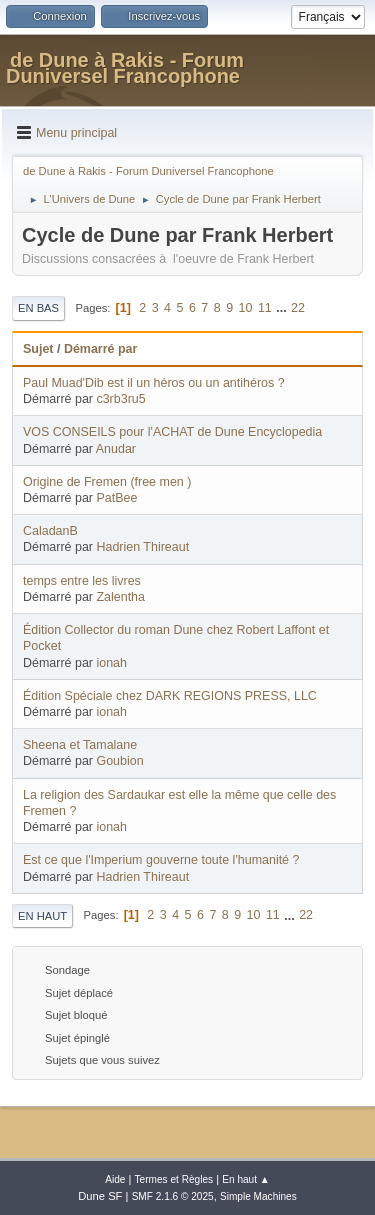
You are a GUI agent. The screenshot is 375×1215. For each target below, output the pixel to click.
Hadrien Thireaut (142, 547)
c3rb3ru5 (120, 399)
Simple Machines (258, 1196)
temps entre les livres (82, 581)
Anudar (116, 449)
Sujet (38, 349)
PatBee (116, 498)
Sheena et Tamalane (80, 745)
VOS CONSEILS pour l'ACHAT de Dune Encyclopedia (172, 432)
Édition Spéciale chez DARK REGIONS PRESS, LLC (170, 696)
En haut (42, 916)
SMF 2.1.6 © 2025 (173, 1196)
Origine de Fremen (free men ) (107, 482)
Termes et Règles (174, 1179)
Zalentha (120, 597)
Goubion (119, 761)
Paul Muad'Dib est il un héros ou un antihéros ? (154, 383)
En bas (38, 308)
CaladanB (50, 531)
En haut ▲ (246, 1179)
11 (265, 308)
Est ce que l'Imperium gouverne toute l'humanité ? (161, 860)
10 (246, 308)
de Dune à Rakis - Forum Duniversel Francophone (125, 68)
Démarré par (100, 349)
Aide (115, 1179)
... (283, 308)
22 (298, 308)
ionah (111, 663)
